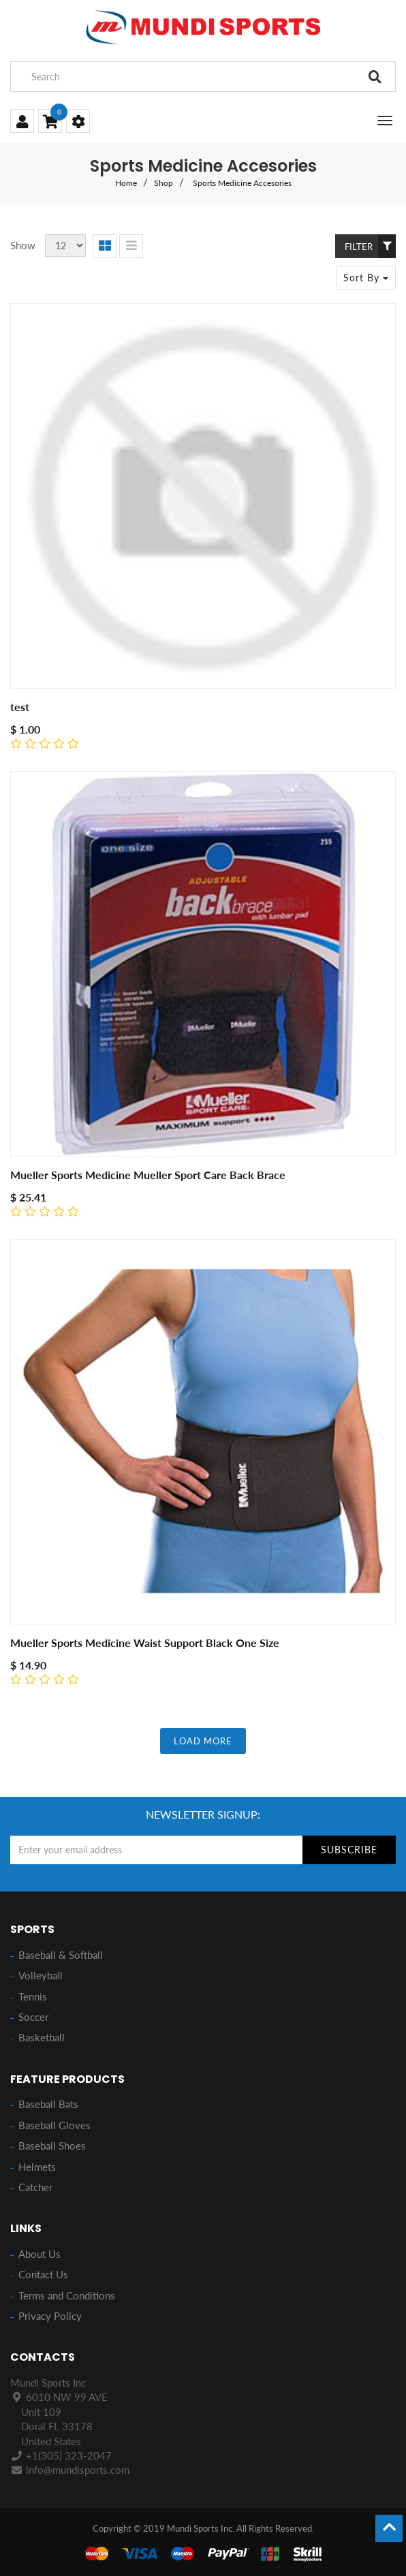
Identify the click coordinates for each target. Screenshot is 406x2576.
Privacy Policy (50, 2316)
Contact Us (43, 2274)
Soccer (33, 2017)
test (19, 706)
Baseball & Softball (60, 1955)
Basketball (41, 2037)
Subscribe (349, 1849)
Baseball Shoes (52, 2145)
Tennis (32, 1996)
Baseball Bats (48, 2104)
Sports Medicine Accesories (242, 183)
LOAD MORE (203, 1740)
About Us (39, 2254)
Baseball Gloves (54, 2125)
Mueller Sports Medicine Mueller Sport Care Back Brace (147, 1174)
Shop (163, 183)
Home (126, 183)
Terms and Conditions (66, 2295)
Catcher (35, 2187)
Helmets (37, 2167)
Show (22, 245)
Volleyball (40, 1975)
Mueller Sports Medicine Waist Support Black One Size (144, 1642)
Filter (370, 246)
